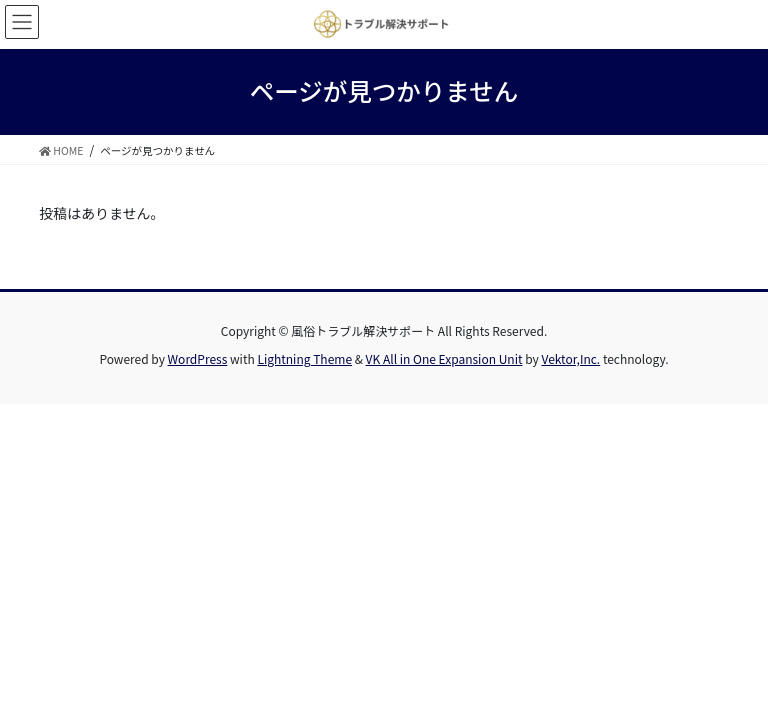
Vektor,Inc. (570, 358)
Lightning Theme (304, 358)
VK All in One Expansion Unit (444, 358)
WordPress (198, 358)
